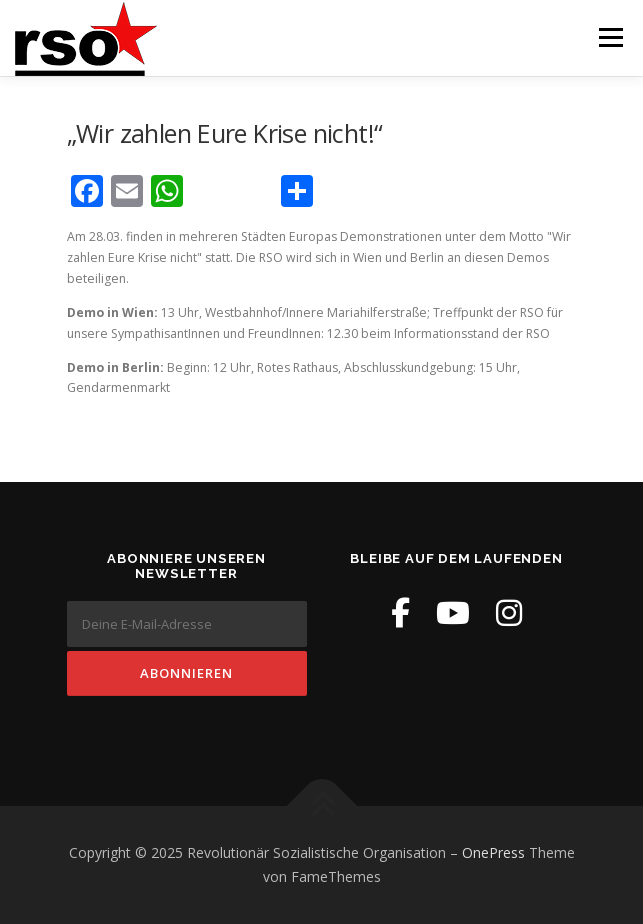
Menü (609, 37)
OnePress (493, 852)
